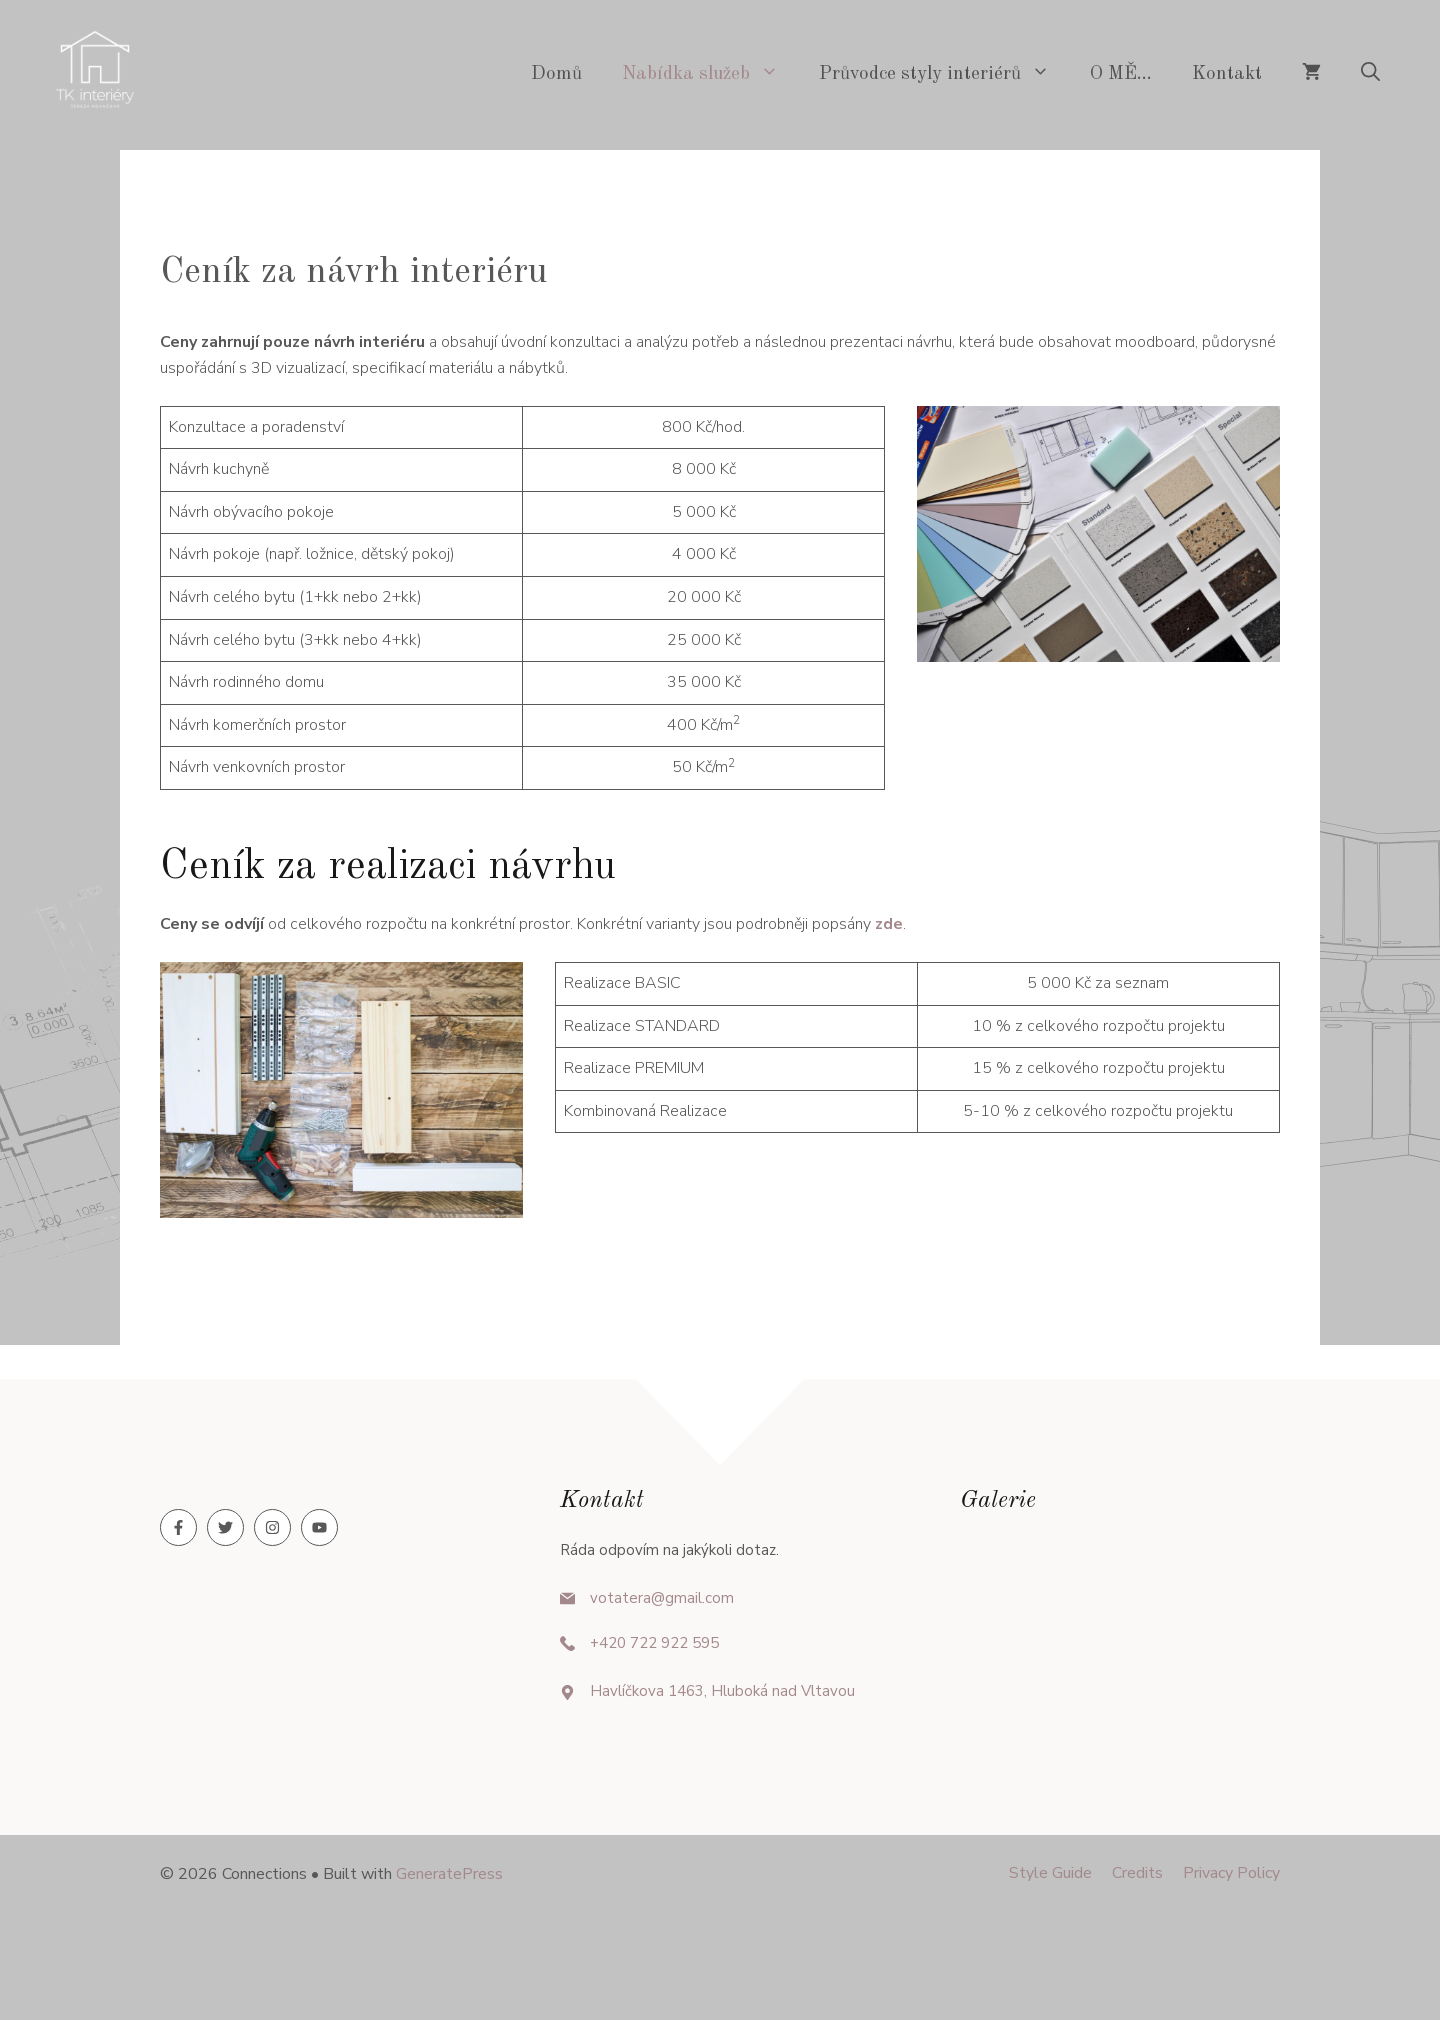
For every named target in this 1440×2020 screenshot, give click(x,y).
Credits (1137, 1873)
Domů (556, 74)
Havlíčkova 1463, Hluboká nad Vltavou (722, 1691)
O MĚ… (1121, 74)
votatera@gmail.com (662, 1598)
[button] (1370, 75)
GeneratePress (449, 1874)
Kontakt (1227, 74)
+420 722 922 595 (654, 1643)
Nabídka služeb (710, 75)
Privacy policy (1231, 1873)
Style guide (1050, 1873)
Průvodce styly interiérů (944, 75)
